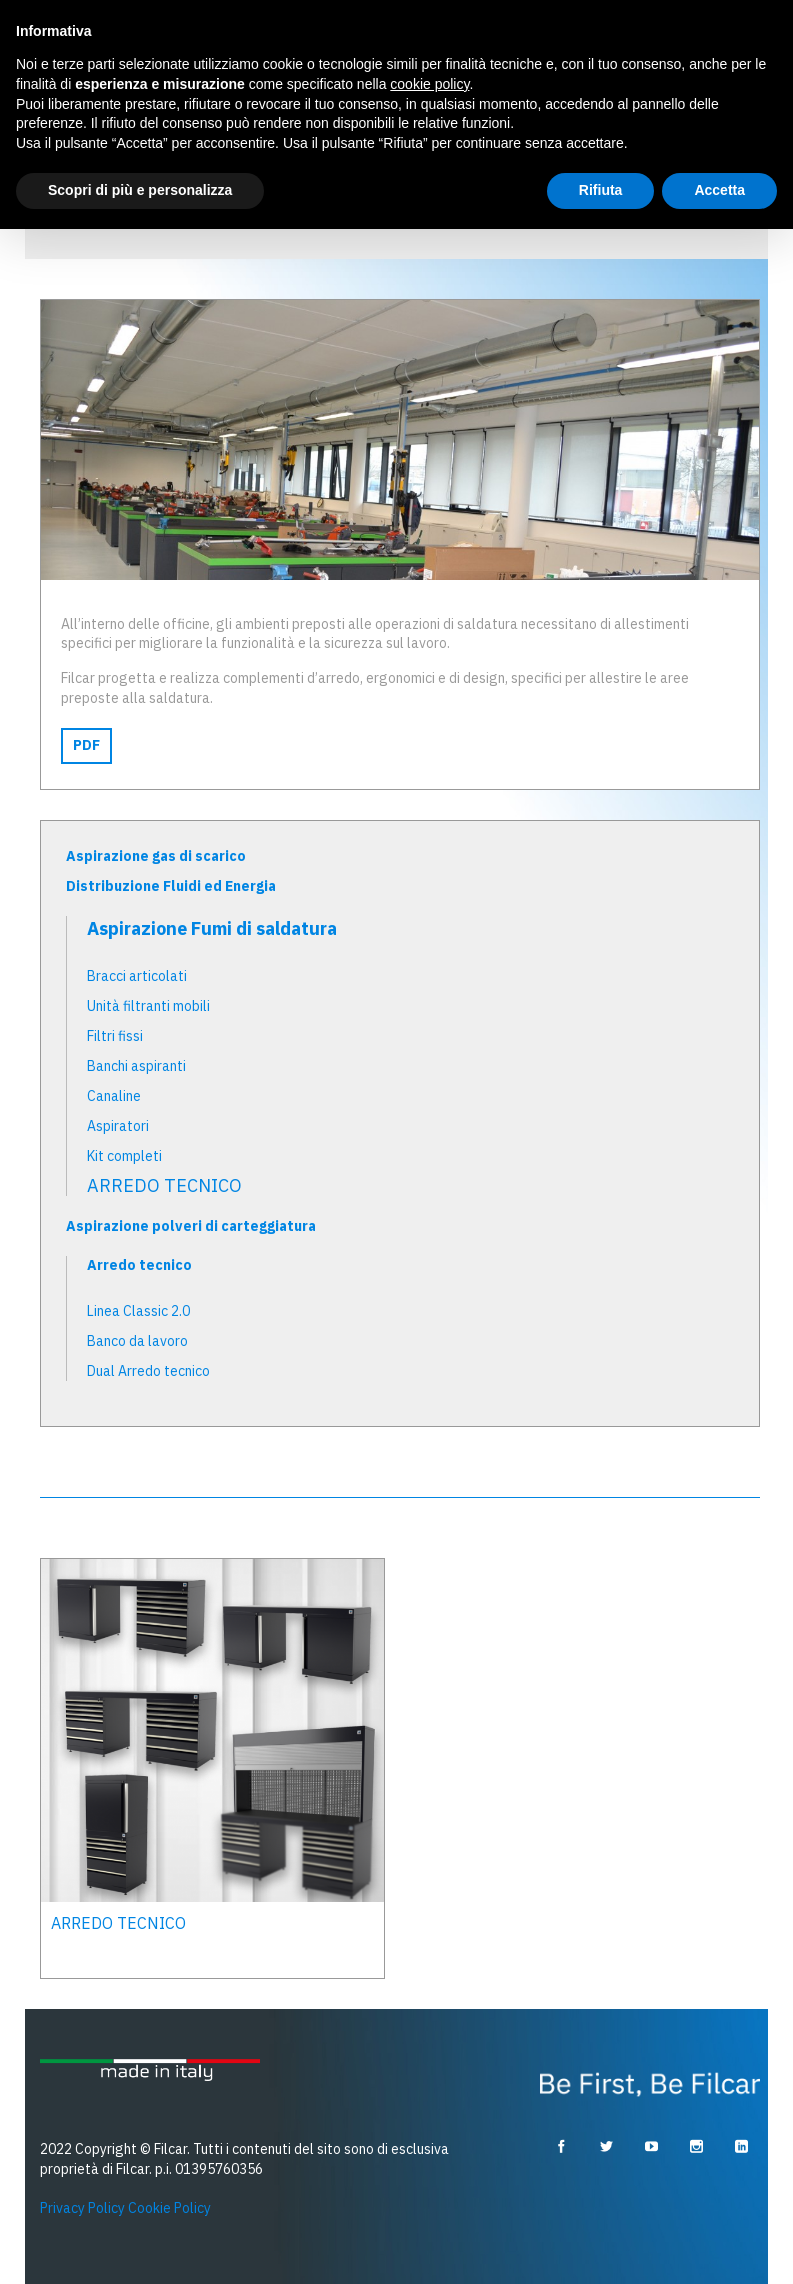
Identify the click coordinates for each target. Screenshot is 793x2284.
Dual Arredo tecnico (148, 1371)
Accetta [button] (719, 190)
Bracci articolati (137, 976)
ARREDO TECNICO (164, 1186)
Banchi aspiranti (136, 1066)
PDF (86, 745)
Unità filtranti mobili (148, 1006)
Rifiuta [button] (601, 190)
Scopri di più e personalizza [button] (140, 190)
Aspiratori (118, 1126)
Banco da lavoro (137, 1341)
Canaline (114, 1096)
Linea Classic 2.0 (138, 1311)
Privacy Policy (82, 2208)
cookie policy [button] (429, 84)
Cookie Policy (169, 2208)
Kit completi (124, 1156)
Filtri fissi (115, 1036)
